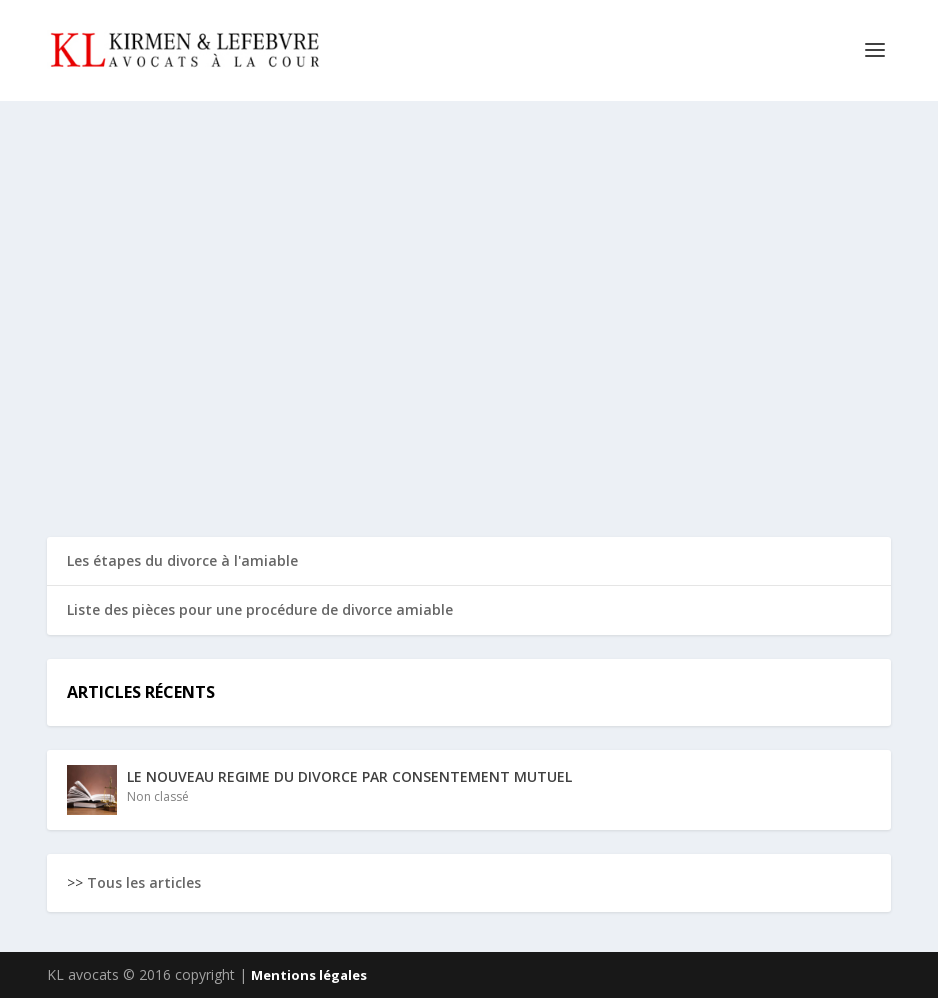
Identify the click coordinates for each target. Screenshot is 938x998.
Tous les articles (144, 882)
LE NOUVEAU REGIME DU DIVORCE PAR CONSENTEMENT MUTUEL (193, 360)
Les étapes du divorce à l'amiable (182, 560)
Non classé (158, 796)
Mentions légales (309, 975)
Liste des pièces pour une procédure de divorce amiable (260, 609)
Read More (119, 449)
